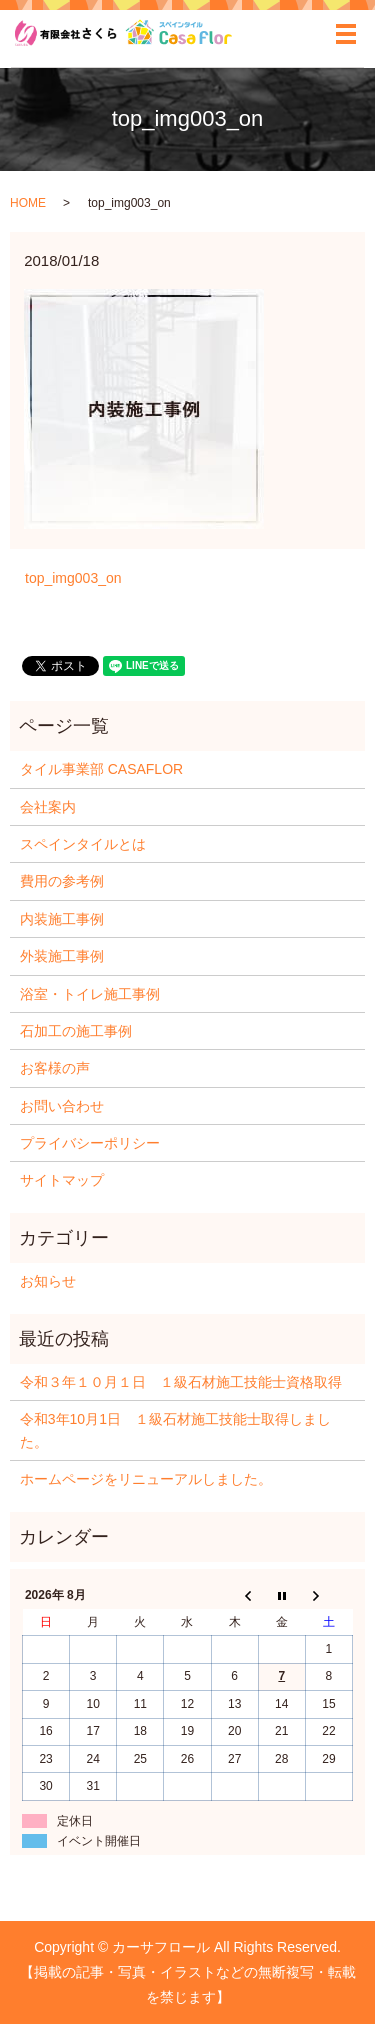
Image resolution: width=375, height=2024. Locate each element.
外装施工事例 (62, 956)
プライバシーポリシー (90, 1143)
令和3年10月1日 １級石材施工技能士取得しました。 (175, 1430)
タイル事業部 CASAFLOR (101, 769)
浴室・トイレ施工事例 (90, 994)
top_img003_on (73, 578)
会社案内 (48, 807)
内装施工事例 (62, 919)
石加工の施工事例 (76, 1031)
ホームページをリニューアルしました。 (146, 1479)
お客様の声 (55, 1068)
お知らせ (48, 1281)
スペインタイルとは (83, 844)
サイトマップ (62, 1180)
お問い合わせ (62, 1106)
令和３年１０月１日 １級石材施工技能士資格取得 (181, 1382)
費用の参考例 (62, 881)
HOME (28, 203)
